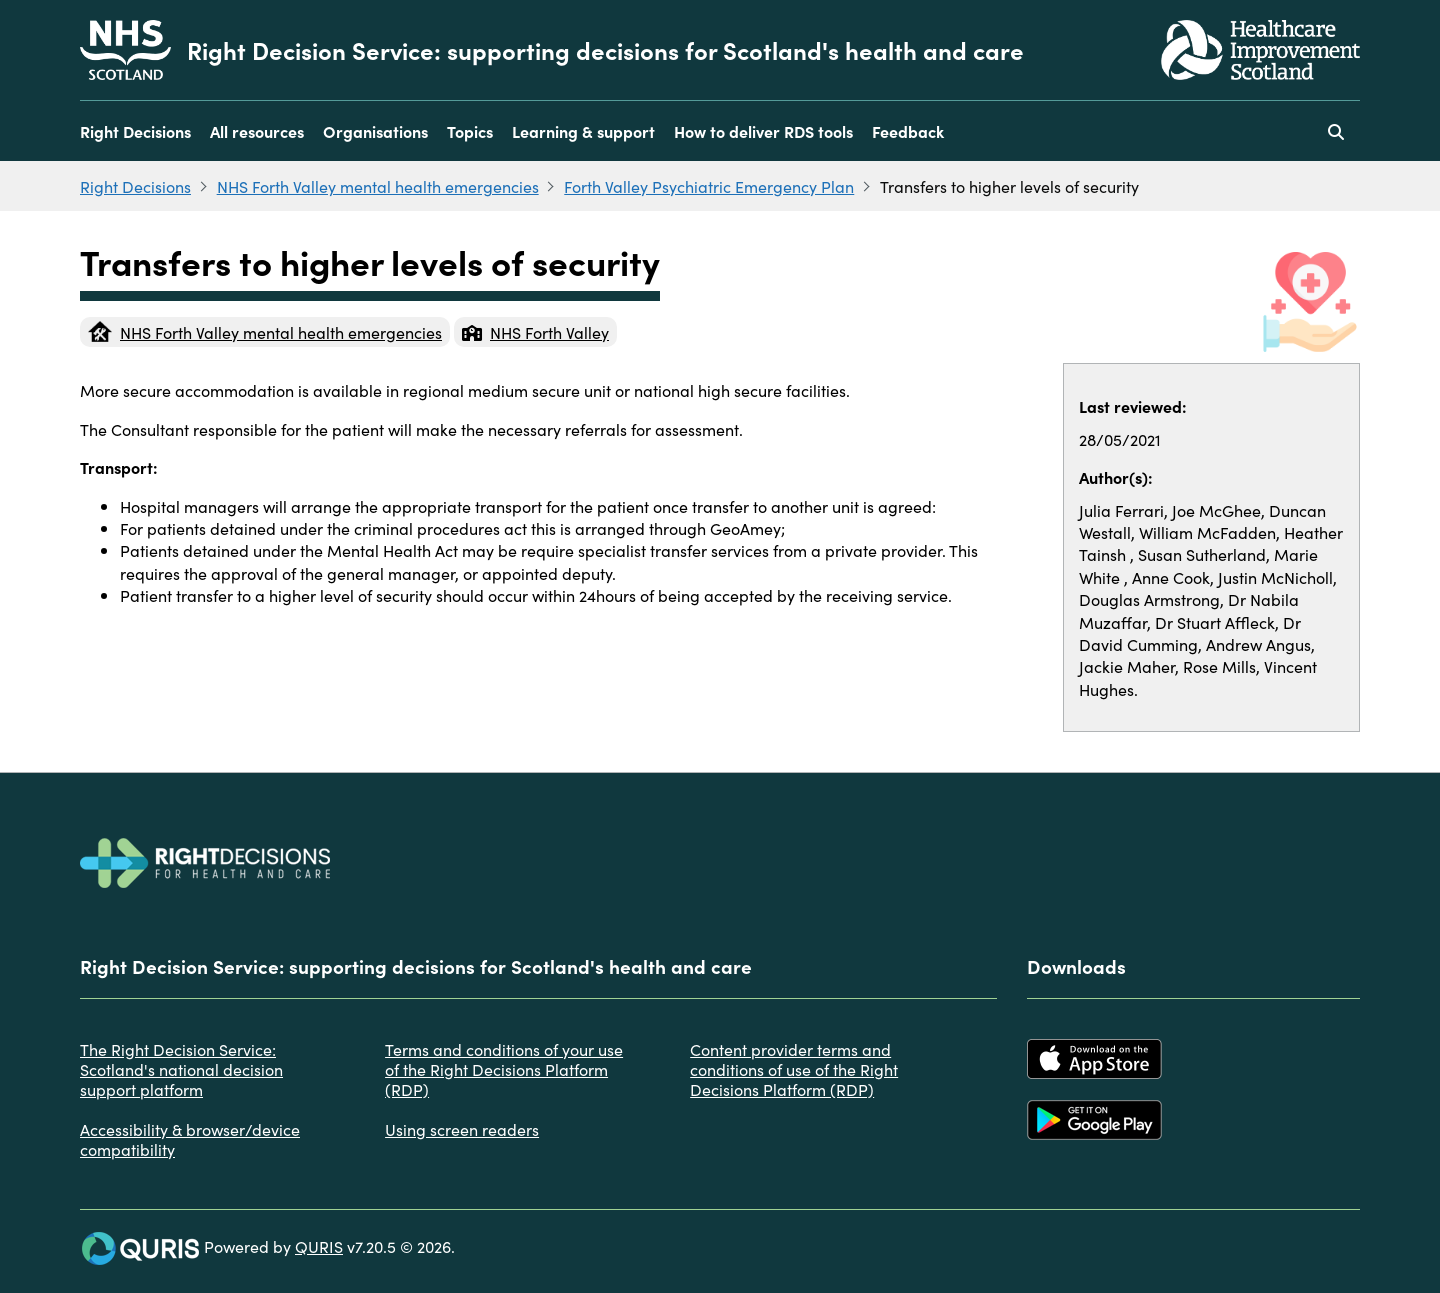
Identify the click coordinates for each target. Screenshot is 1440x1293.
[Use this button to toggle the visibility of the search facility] (1336, 131)
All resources (257, 131)
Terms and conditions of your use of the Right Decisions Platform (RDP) (504, 1069)
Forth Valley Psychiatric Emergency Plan (709, 186)
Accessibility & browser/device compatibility (190, 1139)
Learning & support (583, 131)
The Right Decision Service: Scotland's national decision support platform (181, 1069)
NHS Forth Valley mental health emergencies (378, 186)
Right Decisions (135, 131)
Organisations (375, 131)
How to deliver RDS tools (763, 131)
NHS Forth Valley (535, 332)
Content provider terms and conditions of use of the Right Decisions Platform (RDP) (794, 1069)
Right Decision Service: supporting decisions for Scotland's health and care (605, 50)
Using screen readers (462, 1129)
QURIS (319, 1246)
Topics (470, 131)
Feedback (908, 131)
